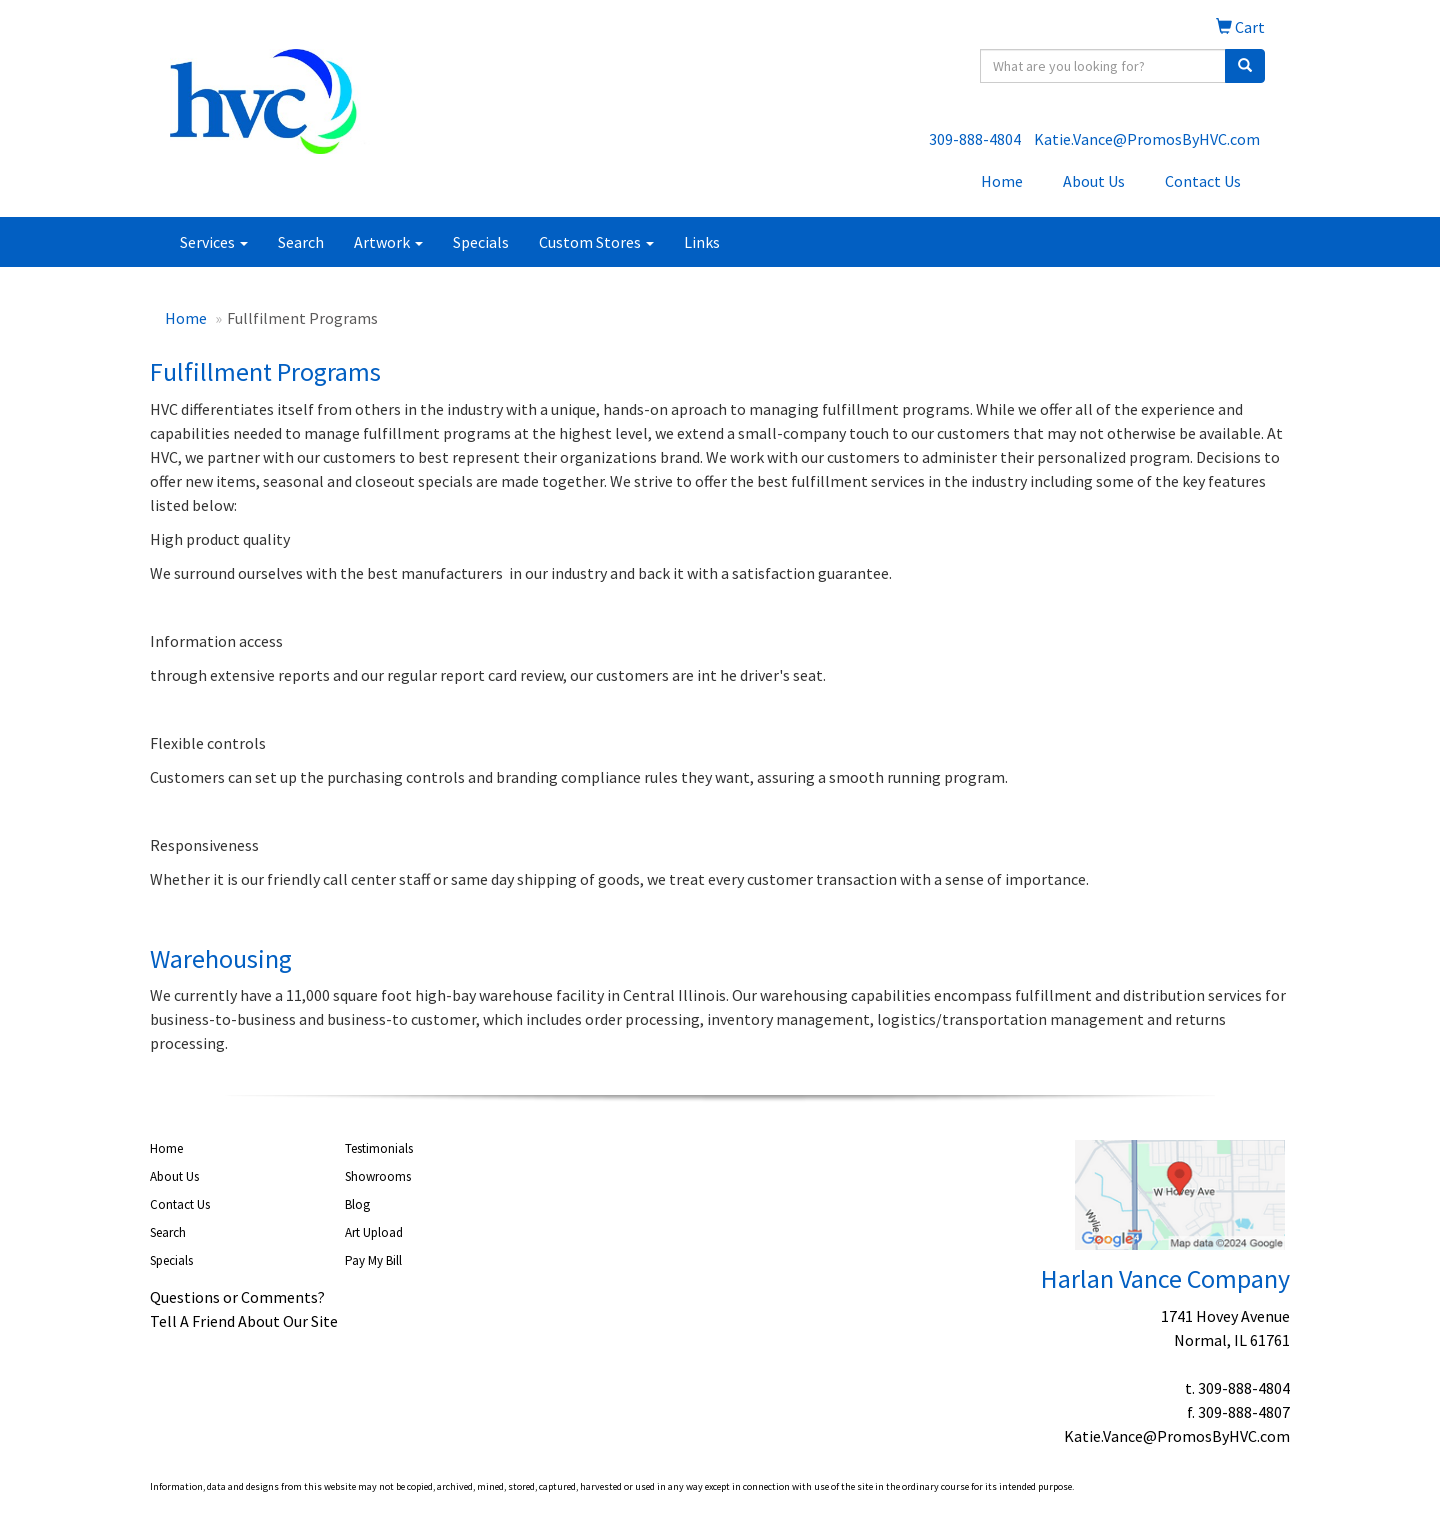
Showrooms (378, 1176)
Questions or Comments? (237, 1297)
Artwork (388, 242)
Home (1002, 181)
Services (214, 242)
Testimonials (379, 1148)
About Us (1094, 181)
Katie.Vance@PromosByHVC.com (1147, 139)
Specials (481, 242)
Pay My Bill (373, 1260)
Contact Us (1203, 181)
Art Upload (374, 1232)
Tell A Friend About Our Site (244, 1321)
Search (301, 242)
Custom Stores (596, 242)
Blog (357, 1204)
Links (702, 242)
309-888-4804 (975, 139)
